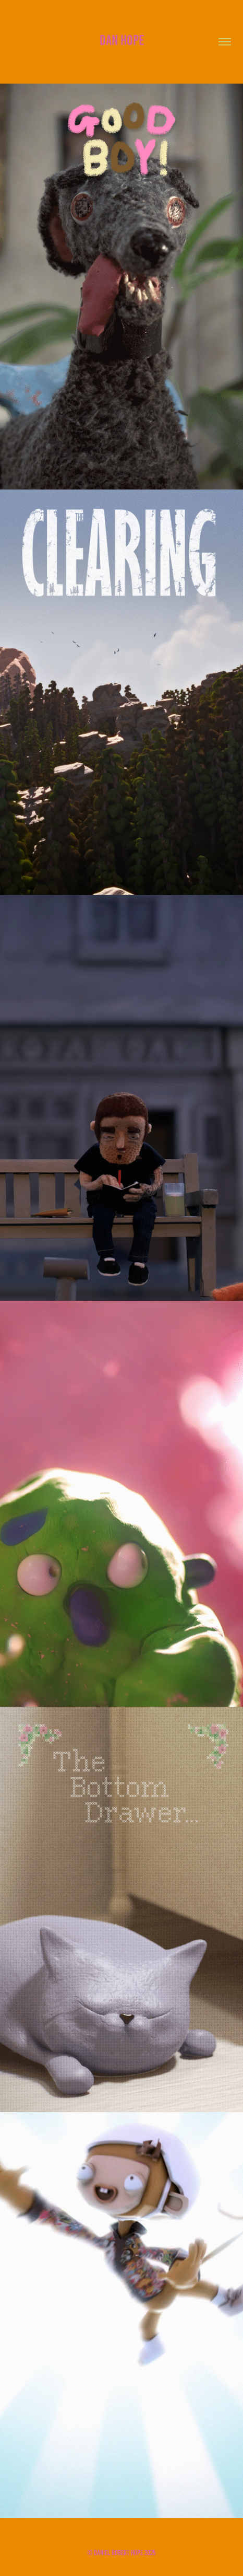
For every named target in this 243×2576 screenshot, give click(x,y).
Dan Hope (122, 40)
